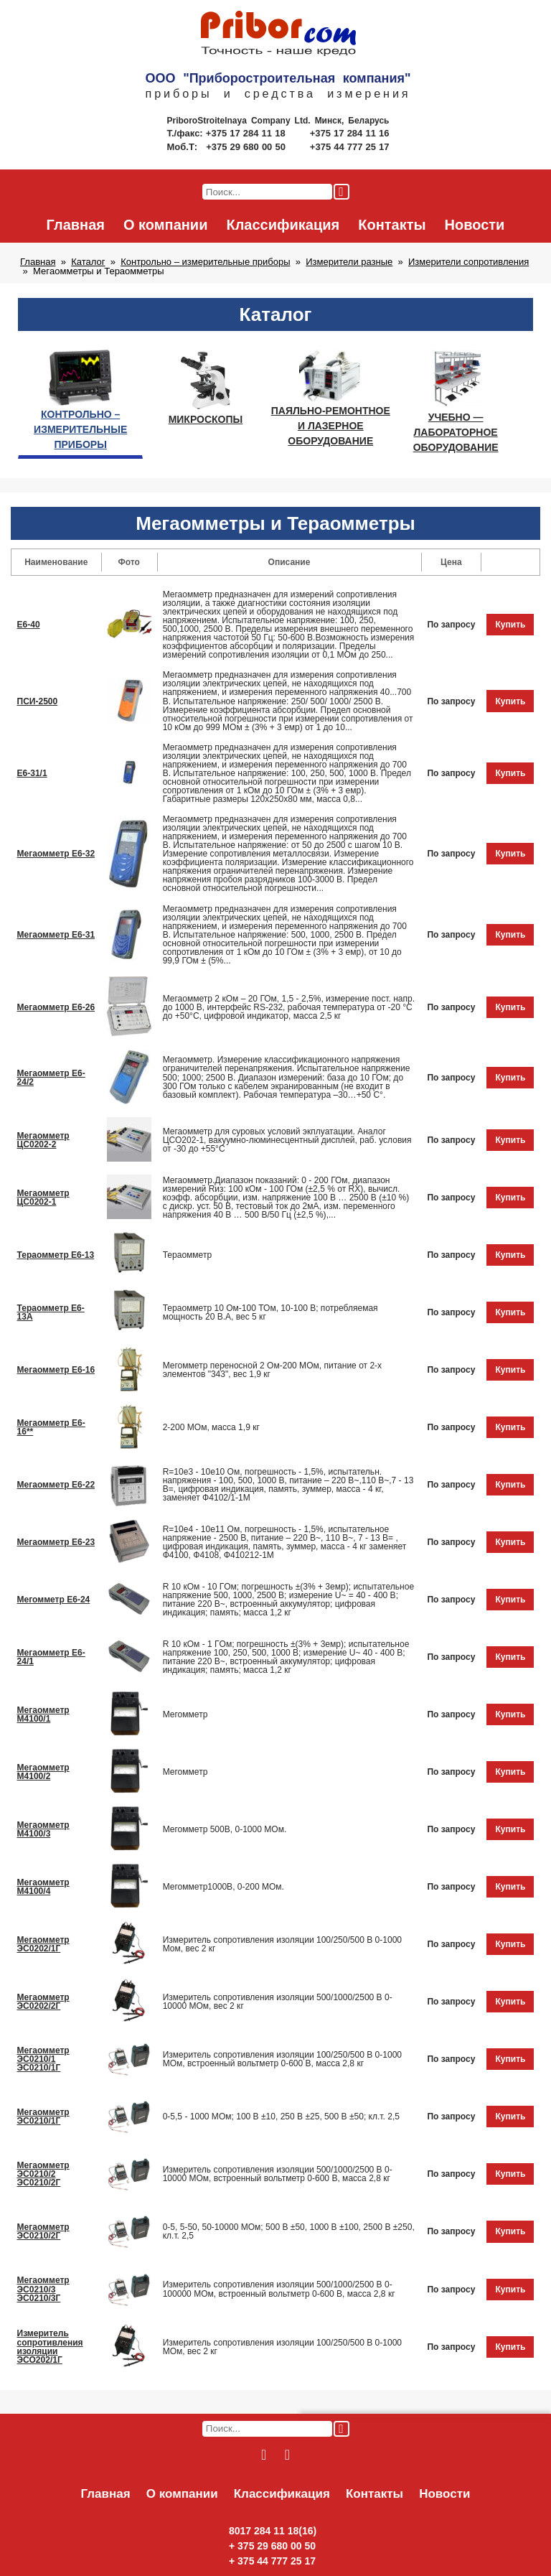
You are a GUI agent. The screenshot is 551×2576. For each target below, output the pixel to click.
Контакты (391, 225)
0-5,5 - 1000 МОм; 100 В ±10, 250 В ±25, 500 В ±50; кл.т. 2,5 (281, 2116)
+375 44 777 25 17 (350, 146)
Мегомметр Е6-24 (53, 1600)
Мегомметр (185, 1714)
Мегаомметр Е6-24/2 (51, 1077)
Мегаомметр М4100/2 (43, 1772)
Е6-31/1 (32, 773)
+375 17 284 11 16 (350, 133)
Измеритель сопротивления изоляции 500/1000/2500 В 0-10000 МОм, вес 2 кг (277, 2001)
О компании (165, 225)
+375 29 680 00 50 (247, 146)
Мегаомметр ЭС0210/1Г (43, 2116)
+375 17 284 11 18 (247, 133)
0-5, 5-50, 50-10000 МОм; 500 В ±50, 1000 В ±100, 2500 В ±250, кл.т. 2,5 (289, 2231)
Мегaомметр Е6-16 (56, 1370)
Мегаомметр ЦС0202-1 (43, 1197)
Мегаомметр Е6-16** (51, 1427)
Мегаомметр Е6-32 (56, 854)
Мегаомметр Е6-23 (56, 1542)
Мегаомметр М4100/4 (43, 1886)
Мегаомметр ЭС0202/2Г (43, 2001)
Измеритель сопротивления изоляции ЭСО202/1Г (50, 2346)
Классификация (282, 225)
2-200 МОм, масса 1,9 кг (211, 1427)
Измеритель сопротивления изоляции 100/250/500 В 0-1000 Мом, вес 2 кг (282, 1944)
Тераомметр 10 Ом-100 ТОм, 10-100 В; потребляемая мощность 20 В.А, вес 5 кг (270, 1312)
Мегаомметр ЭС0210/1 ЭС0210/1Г (43, 2059)
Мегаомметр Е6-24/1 (51, 1657)
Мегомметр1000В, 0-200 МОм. (223, 1887)
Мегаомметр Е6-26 (56, 1007)
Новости (475, 225)
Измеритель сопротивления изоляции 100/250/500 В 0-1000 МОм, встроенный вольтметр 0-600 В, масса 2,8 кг (282, 2059)
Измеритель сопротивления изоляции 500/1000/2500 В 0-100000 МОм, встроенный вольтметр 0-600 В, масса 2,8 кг (279, 2288)
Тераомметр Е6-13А (51, 1312)
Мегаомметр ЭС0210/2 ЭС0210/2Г (43, 2174)
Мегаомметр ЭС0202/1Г (43, 1944)
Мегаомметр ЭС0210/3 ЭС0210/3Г (43, 2288)
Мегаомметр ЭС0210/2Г (43, 2231)
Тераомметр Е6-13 (56, 1255)
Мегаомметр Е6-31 (56, 935)
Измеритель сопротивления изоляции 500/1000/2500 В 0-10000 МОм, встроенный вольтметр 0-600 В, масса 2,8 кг (277, 2174)
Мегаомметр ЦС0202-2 (43, 1140)
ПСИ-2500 (37, 701)
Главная (76, 225)
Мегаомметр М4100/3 (43, 1829)
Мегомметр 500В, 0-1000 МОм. (225, 1829)
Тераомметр (187, 1255)
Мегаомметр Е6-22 (56, 1485)
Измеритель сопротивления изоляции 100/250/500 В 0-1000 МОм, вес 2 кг (282, 2347)
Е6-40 (28, 625)
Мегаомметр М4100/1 (43, 1714)
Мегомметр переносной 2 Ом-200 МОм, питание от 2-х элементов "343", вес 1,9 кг (272, 1370)
